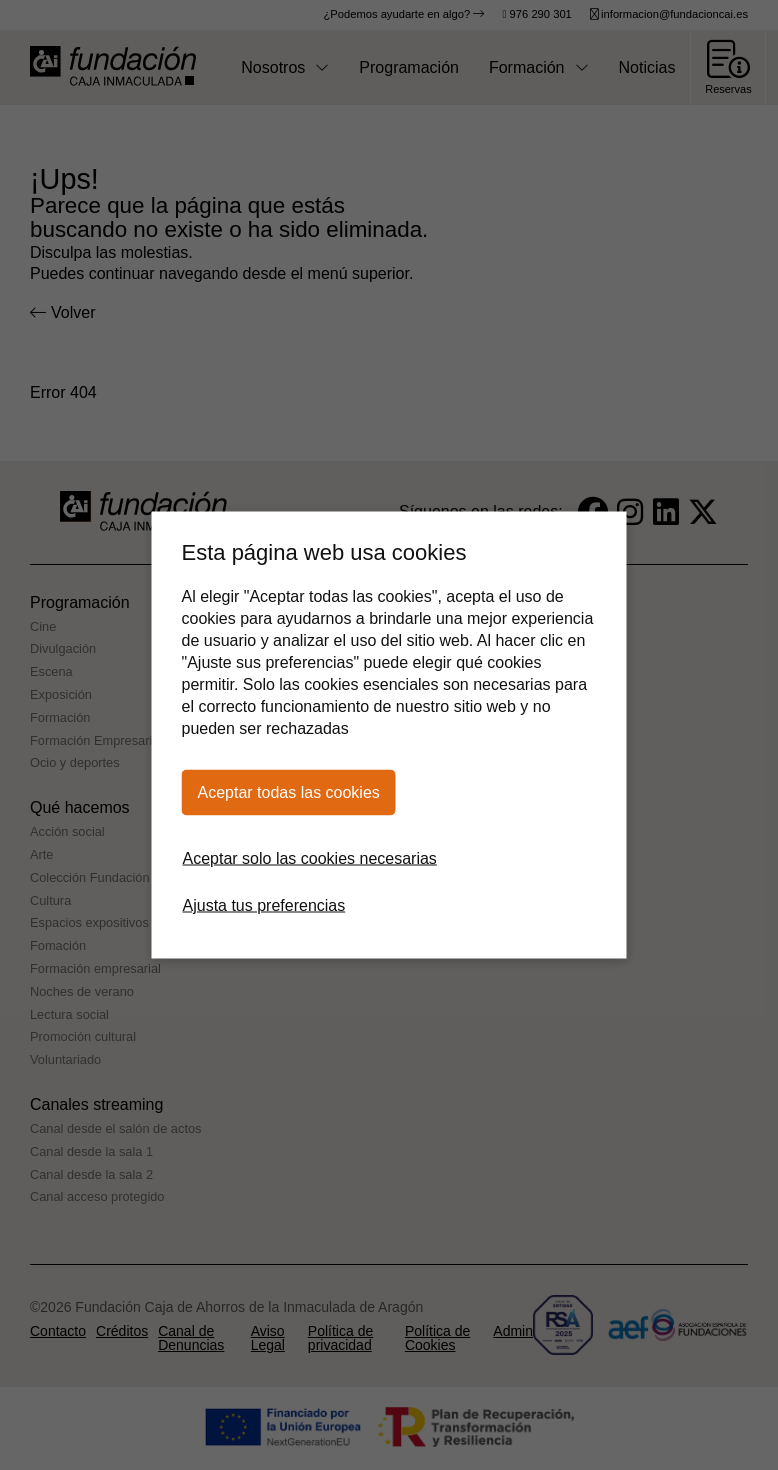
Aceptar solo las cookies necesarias (310, 858)
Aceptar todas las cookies (289, 792)
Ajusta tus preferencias (264, 905)
